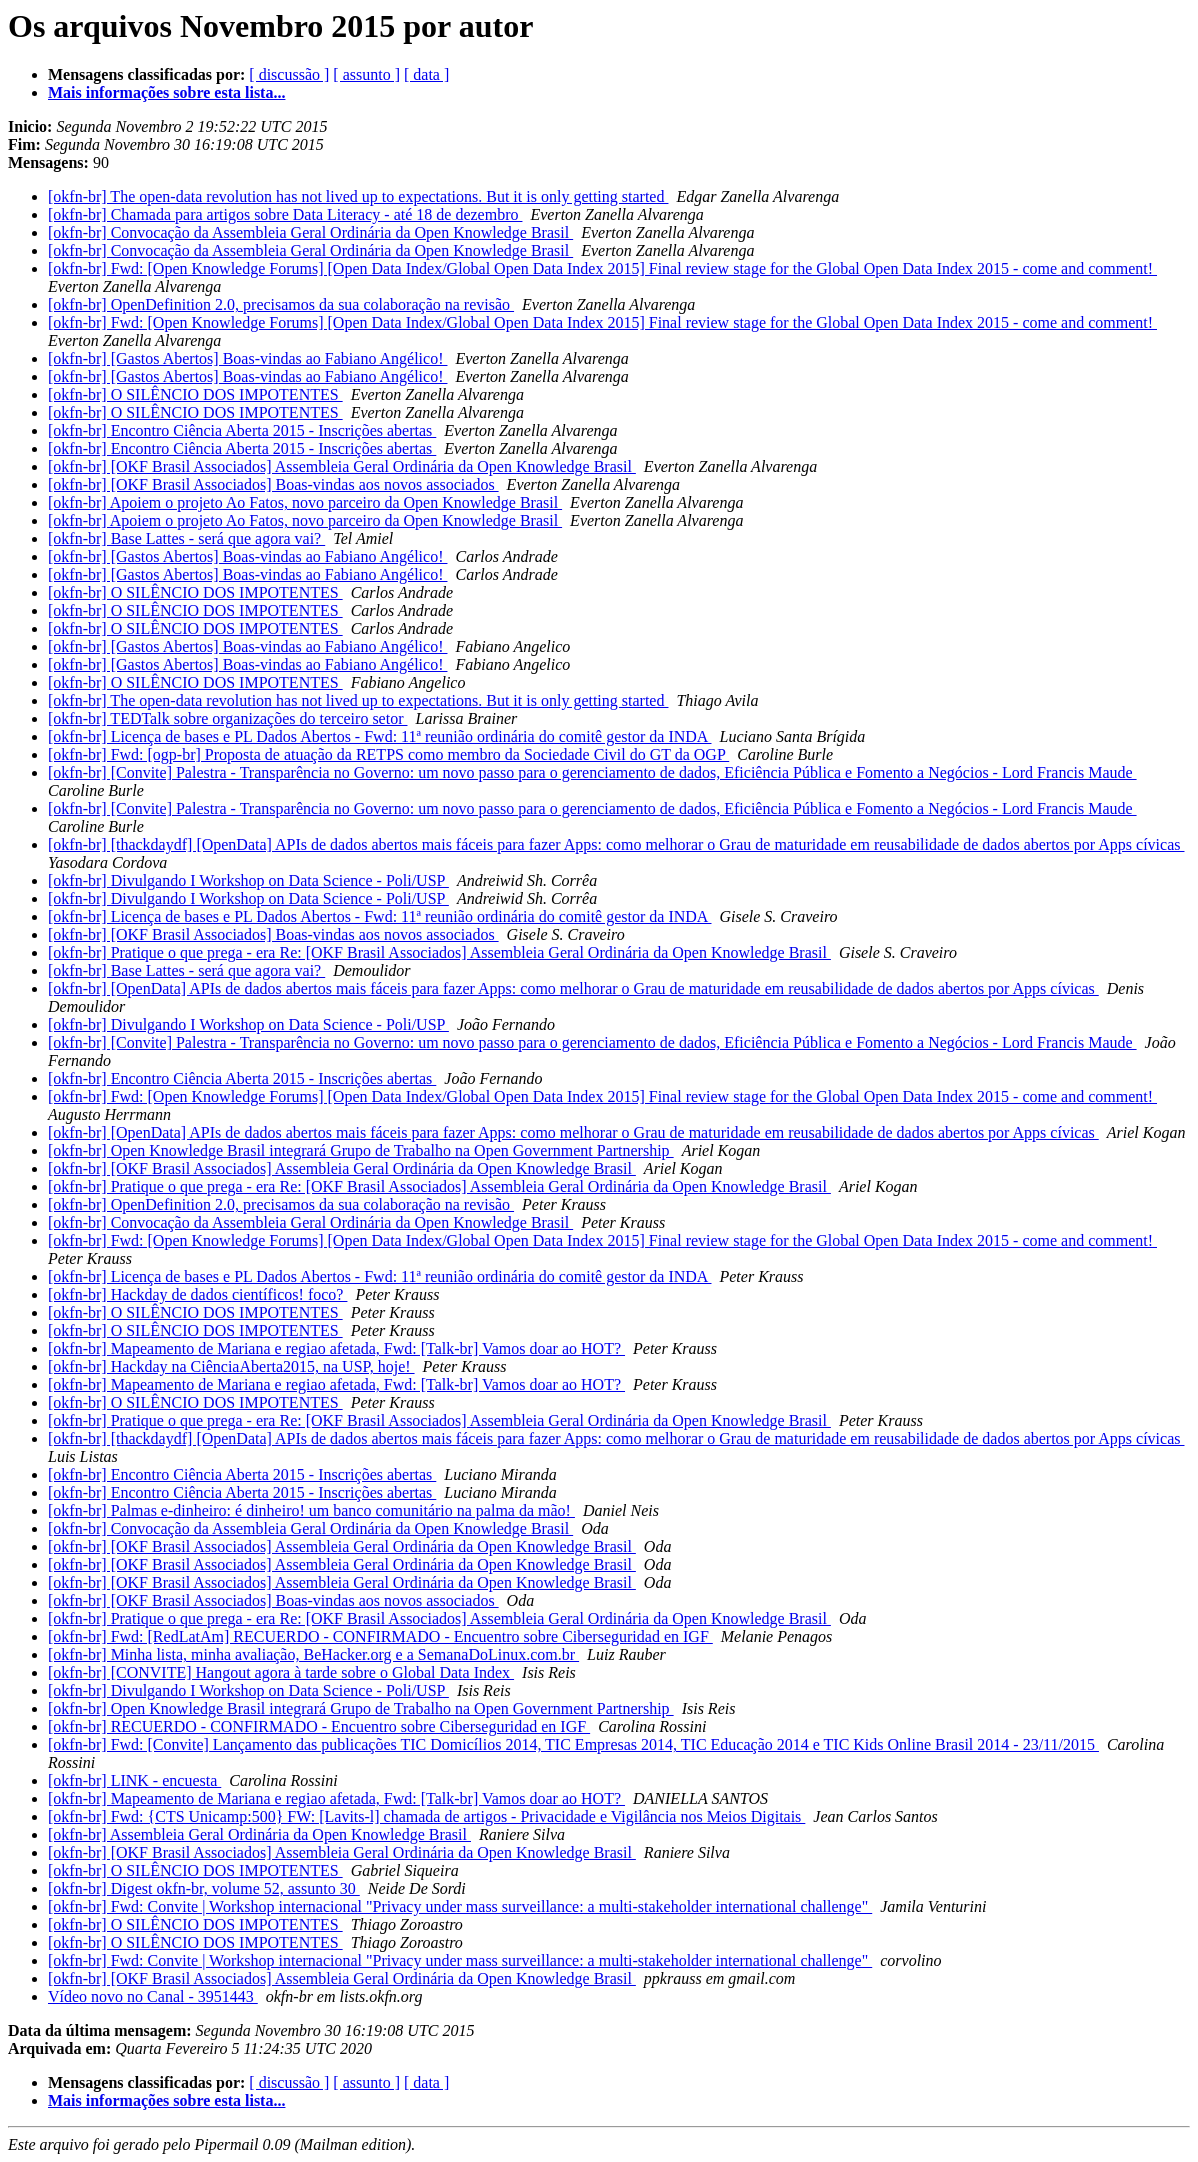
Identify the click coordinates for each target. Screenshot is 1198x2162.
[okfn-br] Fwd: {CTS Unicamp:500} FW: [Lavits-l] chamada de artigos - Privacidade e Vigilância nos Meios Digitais (426, 1816)
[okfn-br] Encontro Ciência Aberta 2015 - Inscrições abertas (242, 430)
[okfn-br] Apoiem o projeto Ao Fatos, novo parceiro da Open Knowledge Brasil (305, 502)
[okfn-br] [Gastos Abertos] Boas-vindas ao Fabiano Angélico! (247, 358)
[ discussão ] (289, 74)
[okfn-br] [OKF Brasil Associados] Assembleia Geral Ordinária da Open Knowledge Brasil (342, 466)
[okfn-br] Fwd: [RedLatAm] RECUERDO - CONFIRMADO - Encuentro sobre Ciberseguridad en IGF (380, 1636)
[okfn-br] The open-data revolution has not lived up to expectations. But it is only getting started (358, 196)
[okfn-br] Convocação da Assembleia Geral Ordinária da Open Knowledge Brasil (310, 232)
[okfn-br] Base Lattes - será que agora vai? (186, 538)
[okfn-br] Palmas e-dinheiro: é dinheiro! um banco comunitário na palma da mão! (311, 1510)
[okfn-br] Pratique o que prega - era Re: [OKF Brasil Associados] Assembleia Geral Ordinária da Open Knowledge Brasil (439, 952)
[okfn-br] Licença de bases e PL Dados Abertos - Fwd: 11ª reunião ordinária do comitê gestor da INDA (379, 736)
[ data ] (426, 74)
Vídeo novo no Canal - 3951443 (153, 1996)
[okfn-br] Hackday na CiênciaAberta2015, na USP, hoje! (231, 1366)
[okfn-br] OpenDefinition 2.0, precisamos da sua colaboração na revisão (281, 304)
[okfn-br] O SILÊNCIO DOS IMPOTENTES (195, 394)
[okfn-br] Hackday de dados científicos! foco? (197, 1294)
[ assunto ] (366, 74)
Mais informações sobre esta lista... (166, 92)
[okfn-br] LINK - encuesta (134, 1780)
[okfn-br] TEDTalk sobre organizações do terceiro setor (227, 718)
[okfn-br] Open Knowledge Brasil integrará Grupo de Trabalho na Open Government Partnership (361, 1150)
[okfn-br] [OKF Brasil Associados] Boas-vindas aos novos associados (273, 484)
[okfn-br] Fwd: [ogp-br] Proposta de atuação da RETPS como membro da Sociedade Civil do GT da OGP (388, 754)
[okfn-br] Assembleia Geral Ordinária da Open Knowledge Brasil (259, 1834)
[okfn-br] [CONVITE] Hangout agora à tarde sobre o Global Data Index (281, 1672)
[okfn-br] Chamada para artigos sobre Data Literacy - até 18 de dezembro (285, 214)
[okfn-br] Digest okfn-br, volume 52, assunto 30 (204, 1888)
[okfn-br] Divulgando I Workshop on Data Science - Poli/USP (248, 880)
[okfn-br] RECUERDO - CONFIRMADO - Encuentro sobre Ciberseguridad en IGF (319, 1726)
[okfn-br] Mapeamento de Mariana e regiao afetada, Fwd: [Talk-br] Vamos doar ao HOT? (336, 1348)
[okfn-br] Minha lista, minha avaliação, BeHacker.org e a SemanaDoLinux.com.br (313, 1654)
